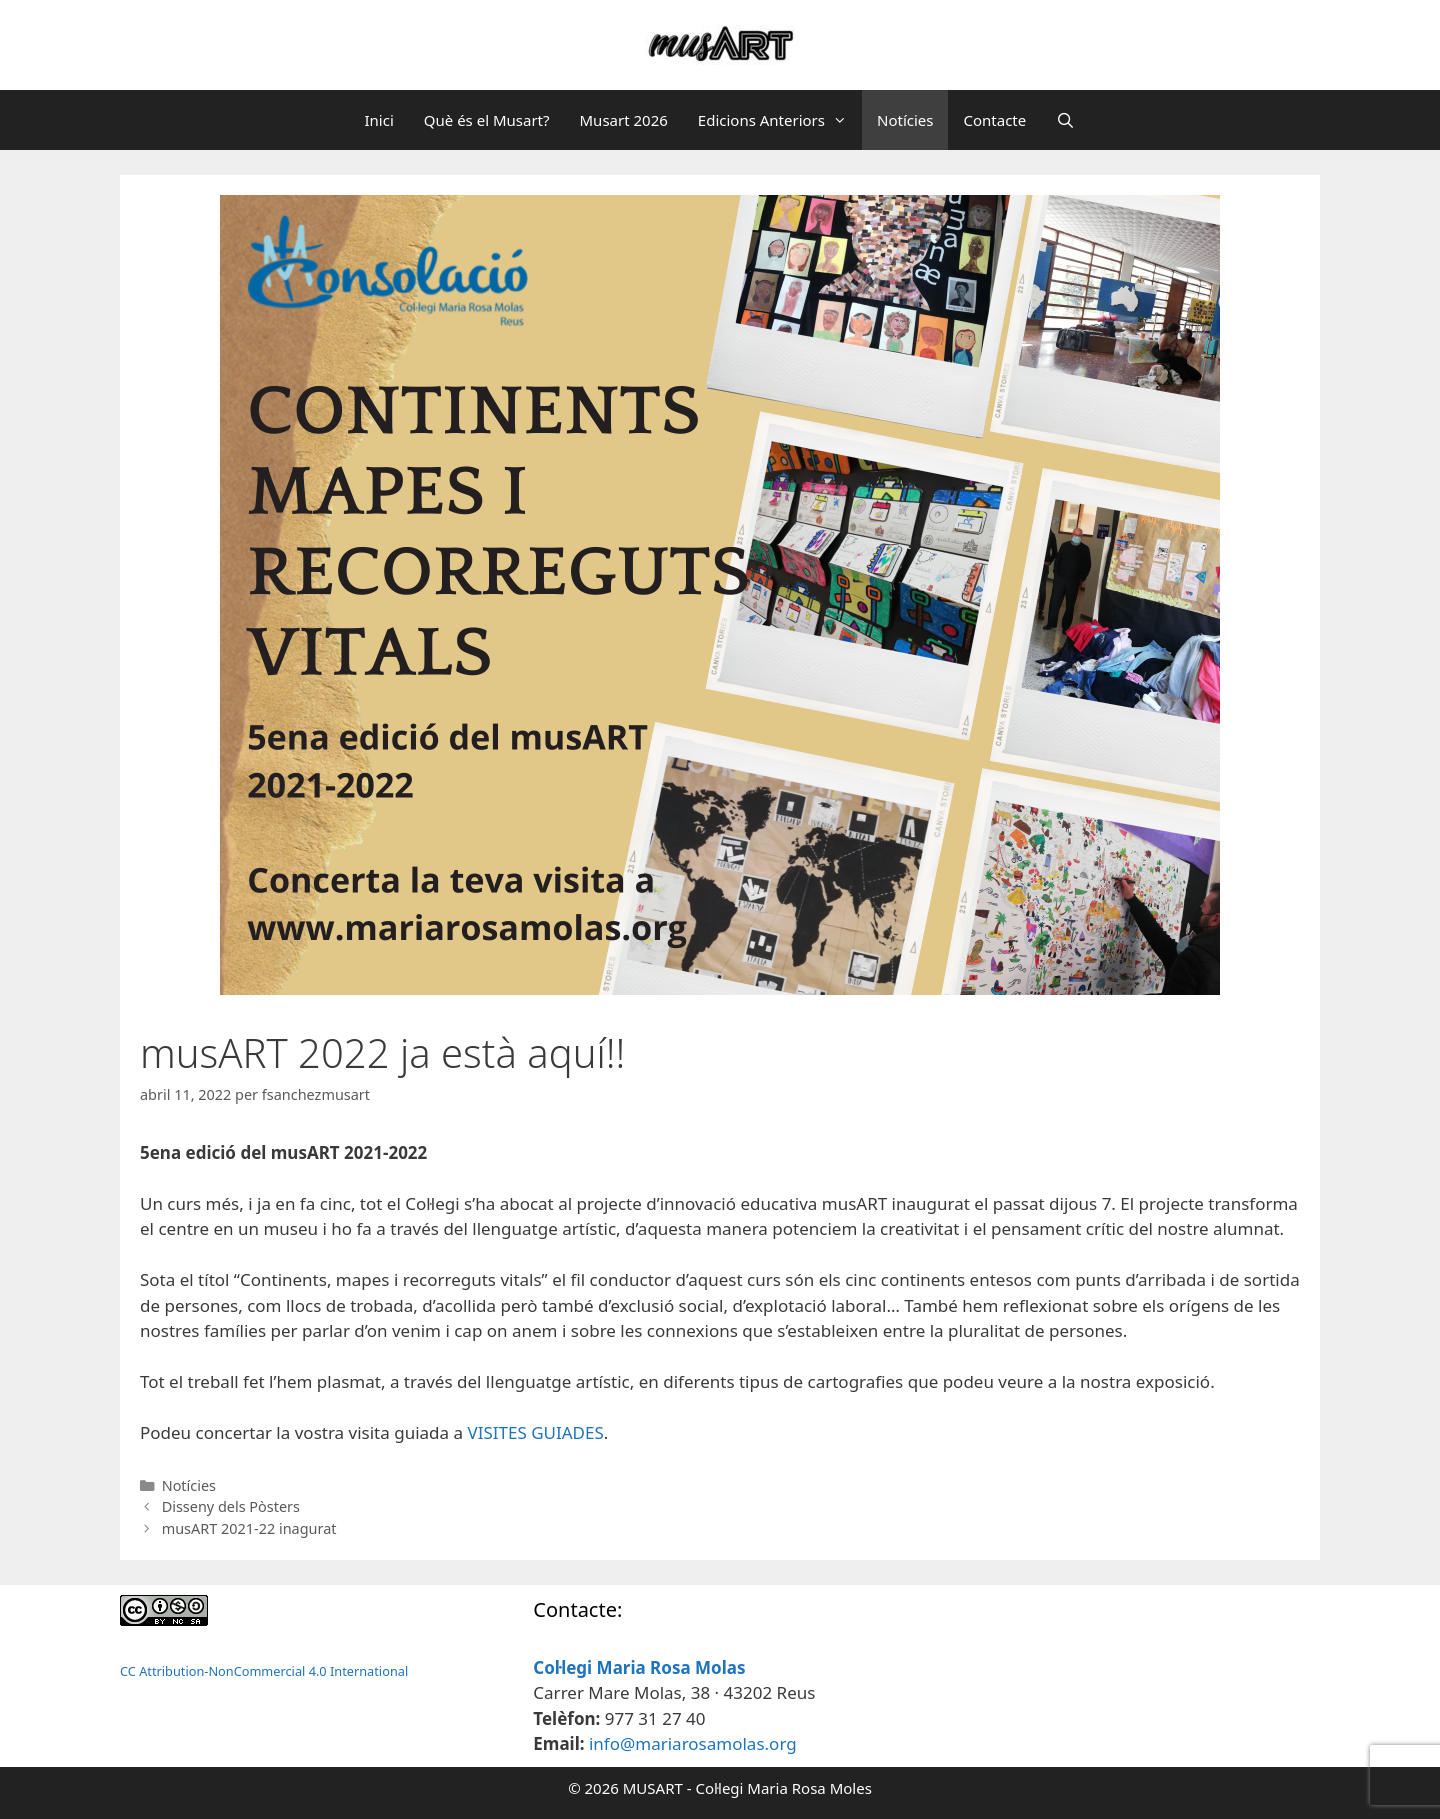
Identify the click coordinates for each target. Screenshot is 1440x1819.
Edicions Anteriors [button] (780, 120)
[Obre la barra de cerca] (1065, 120)
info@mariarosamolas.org (693, 1743)
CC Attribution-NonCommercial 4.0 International (264, 1671)
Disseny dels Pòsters (231, 1506)
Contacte (994, 120)
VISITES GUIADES (535, 1432)
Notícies (905, 120)
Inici (378, 120)
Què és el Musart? (487, 120)
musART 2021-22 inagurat (249, 1528)
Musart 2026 (624, 120)
